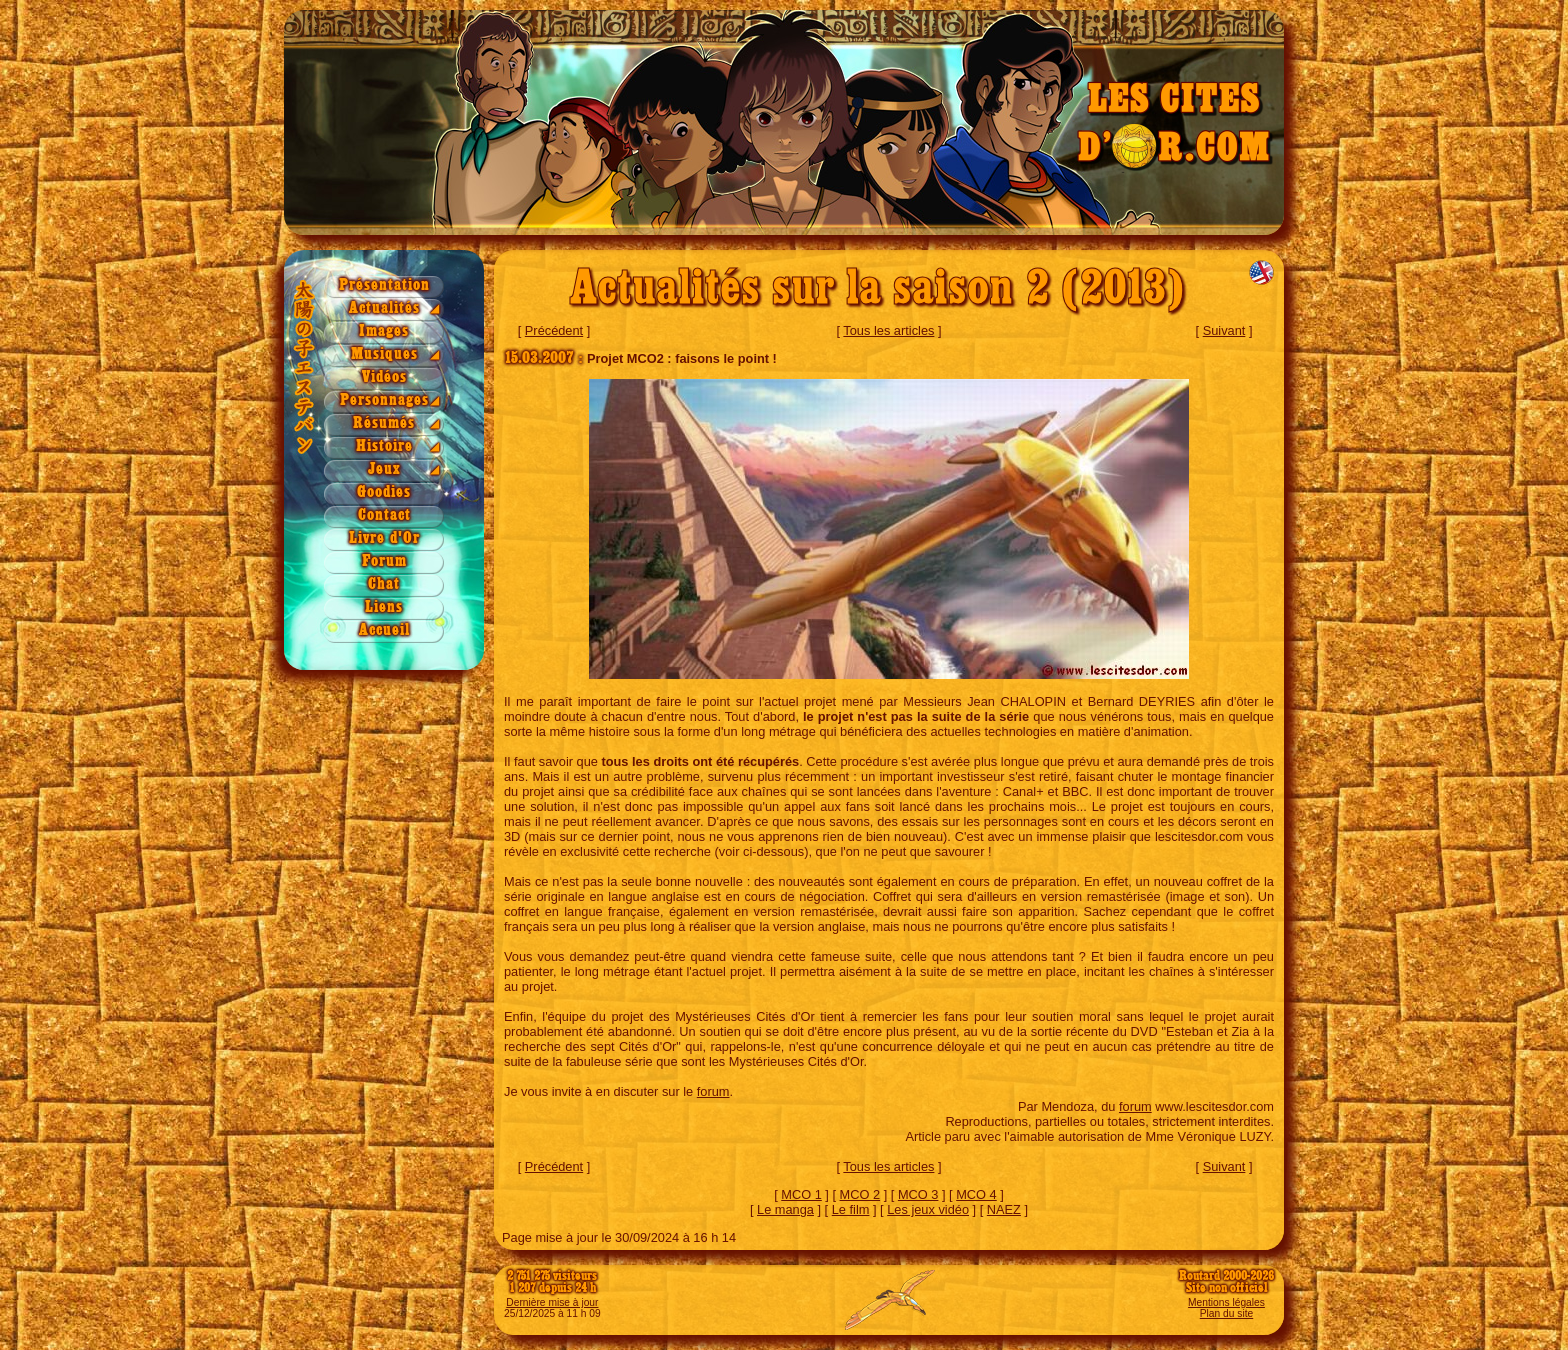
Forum (384, 561)
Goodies (384, 492)
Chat (384, 584)
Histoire (384, 446)
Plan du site (1226, 1313)
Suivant (1224, 330)
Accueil (384, 630)
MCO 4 (976, 1194)
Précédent (554, 330)
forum (713, 1091)
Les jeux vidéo (928, 1209)
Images (384, 331)
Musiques (384, 354)
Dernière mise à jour (552, 1302)
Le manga (785, 1209)
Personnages (384, 400)
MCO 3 (918, 1194)
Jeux (384, 469)
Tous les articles (888, 330)
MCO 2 (860, 1194)
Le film (851, 1209)
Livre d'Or (384, 538)
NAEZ (1004, 1209)
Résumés (384, 423)
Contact (384, 515)
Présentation (384, 285)
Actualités (384, 308)
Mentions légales (1226, 1302)
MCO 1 (801, 1194)
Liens (384, 607)
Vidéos (384, 377)
